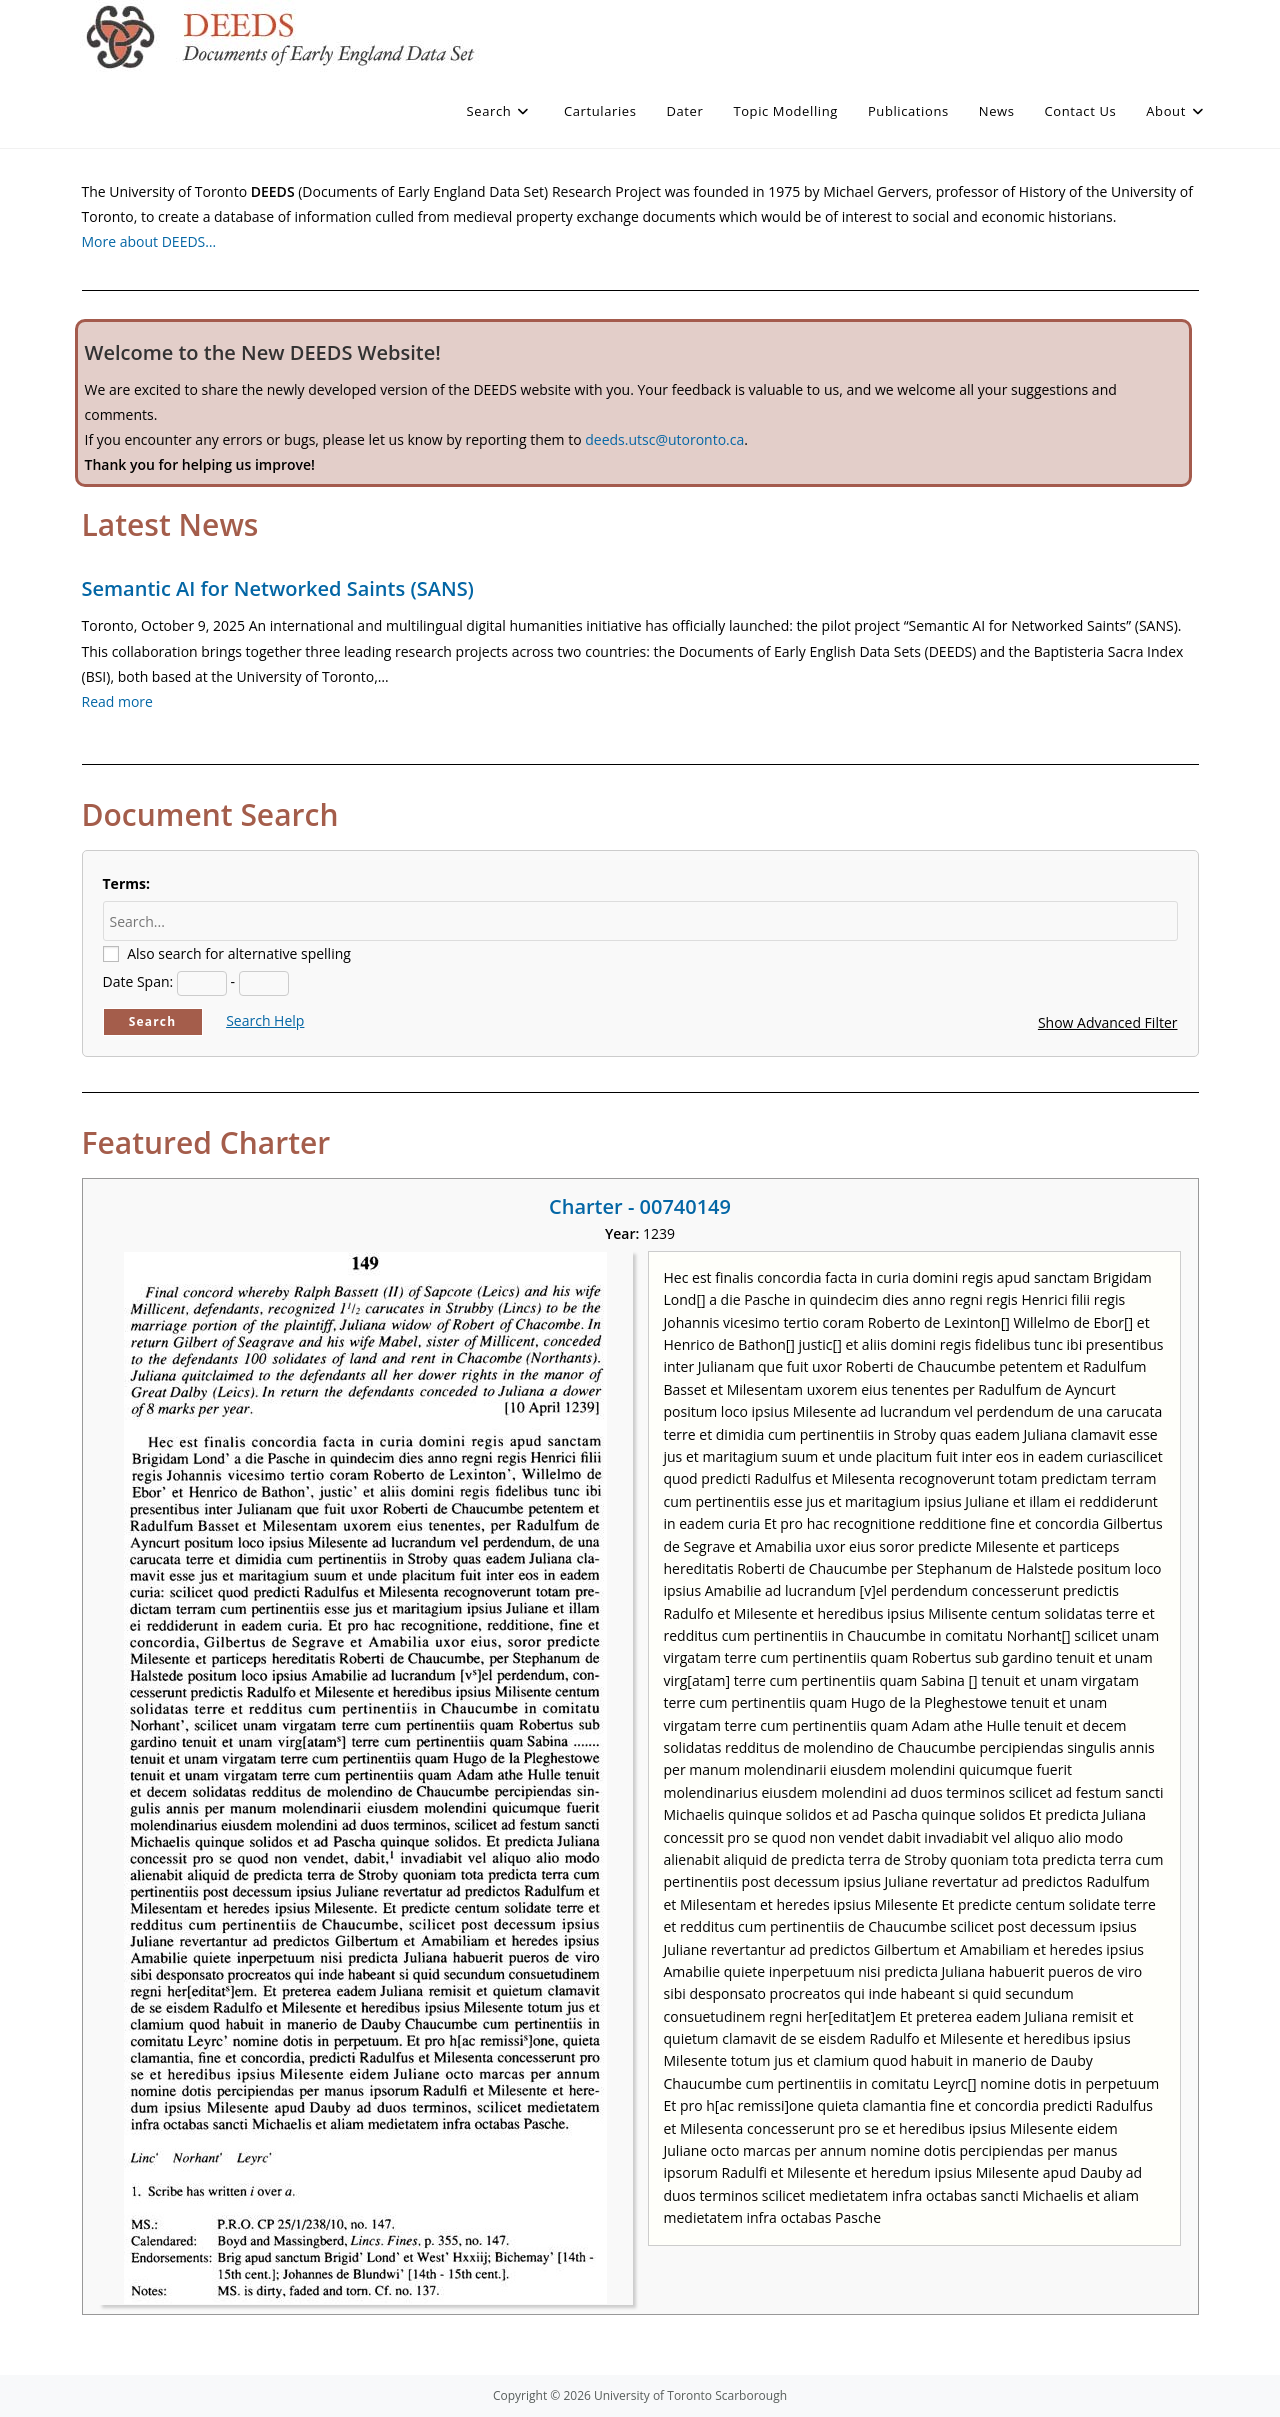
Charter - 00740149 (640, 1206)
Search (153, 1021)
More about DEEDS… (149, 241)
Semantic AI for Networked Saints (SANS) (278, 588)
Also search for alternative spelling (239, 953)
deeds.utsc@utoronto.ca (664, 439)
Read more (117, 701)
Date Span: (138, 981)
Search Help (265, 1020)
